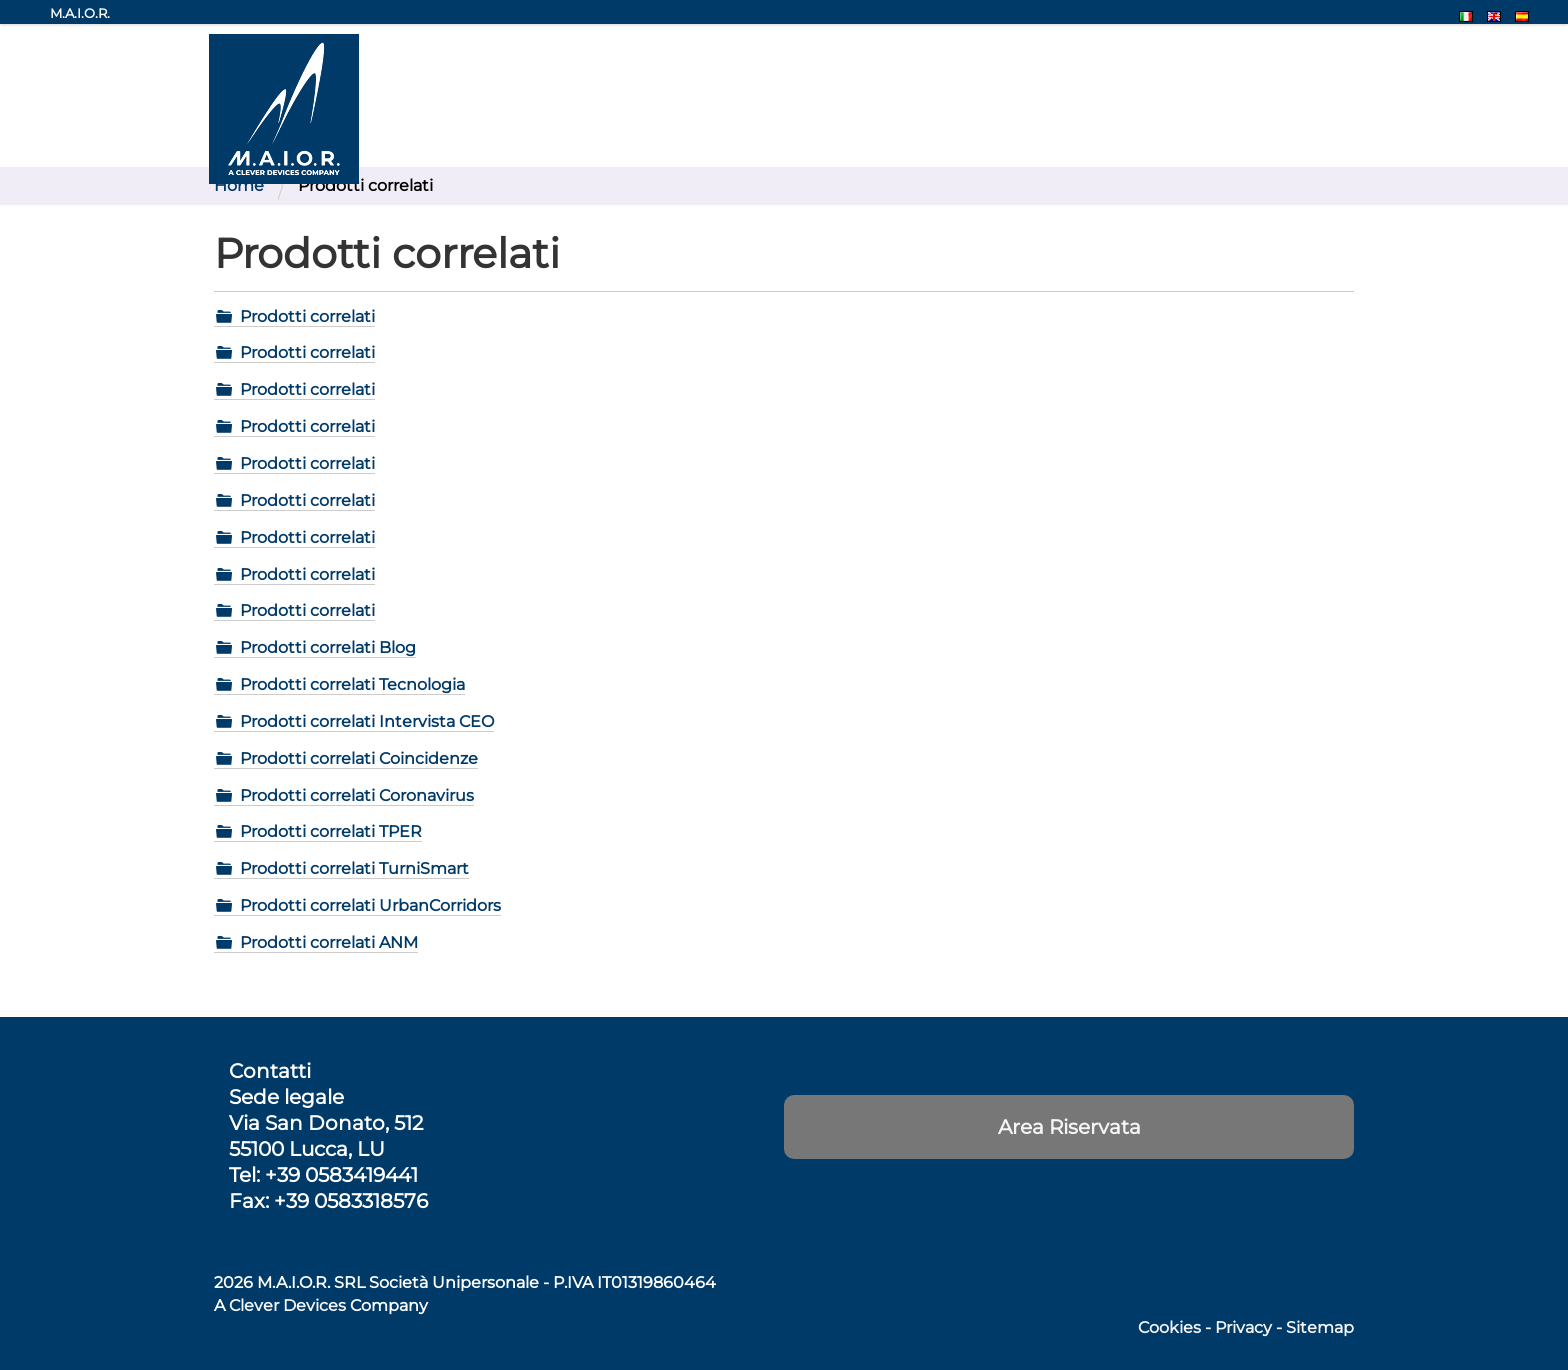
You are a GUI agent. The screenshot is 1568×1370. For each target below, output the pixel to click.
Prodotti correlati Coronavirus (357, 795)
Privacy (1243, 1327)
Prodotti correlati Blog (328, 647)
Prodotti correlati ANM (329, 942)
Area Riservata (1069, 1127)
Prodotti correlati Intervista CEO (367, 721)
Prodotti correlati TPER (331, 831)
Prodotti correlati (307, 316)
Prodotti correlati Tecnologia (352, 684)
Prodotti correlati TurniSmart (354, 868)
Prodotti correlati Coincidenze (359, 758)
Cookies (1169, 1327)
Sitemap (1320, 1327)
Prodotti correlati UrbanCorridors (370, 905)
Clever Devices (287, 1305)
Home (239, 185)
